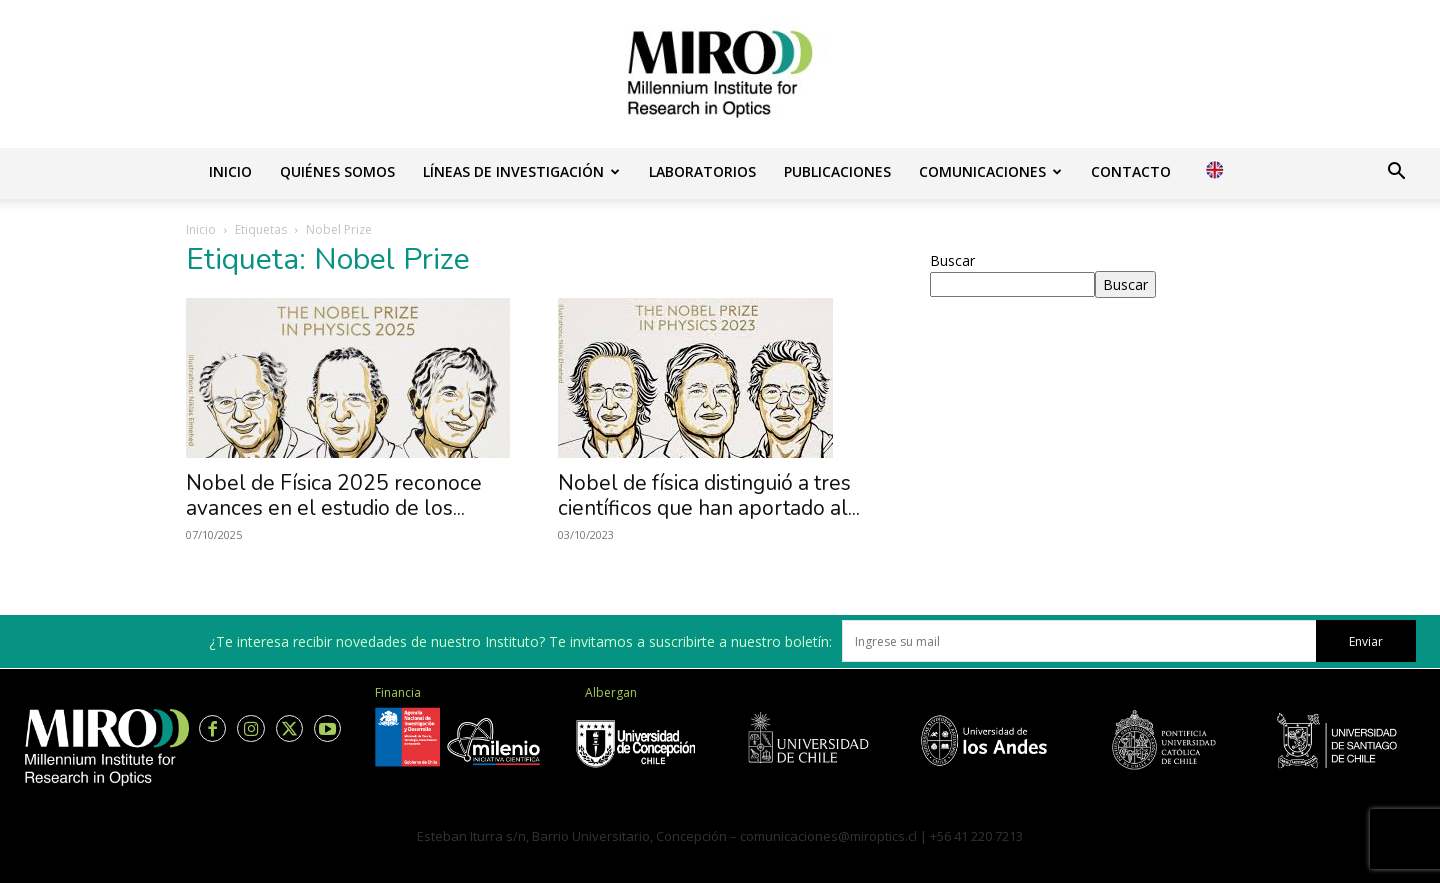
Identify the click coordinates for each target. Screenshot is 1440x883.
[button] (1396, 173)
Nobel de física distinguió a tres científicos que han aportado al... (709, 495)
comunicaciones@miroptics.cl (828, 836)
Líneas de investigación (521, 171)
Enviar (1366, 641)
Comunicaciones (990, 171)
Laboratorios (702, 171)
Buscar (952, 260)
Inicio (230, 171)
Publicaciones (837, 171)
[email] (1079, 641)
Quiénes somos (337, 171)
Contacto (1131, 171)
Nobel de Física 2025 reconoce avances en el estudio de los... (334, 495)
